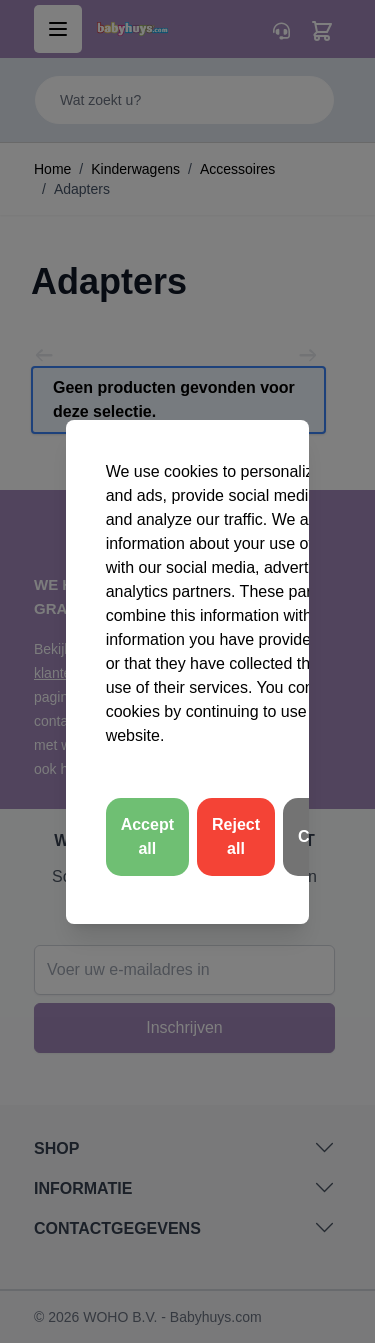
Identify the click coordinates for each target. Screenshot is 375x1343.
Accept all (147, 836)
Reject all (236, 836)
